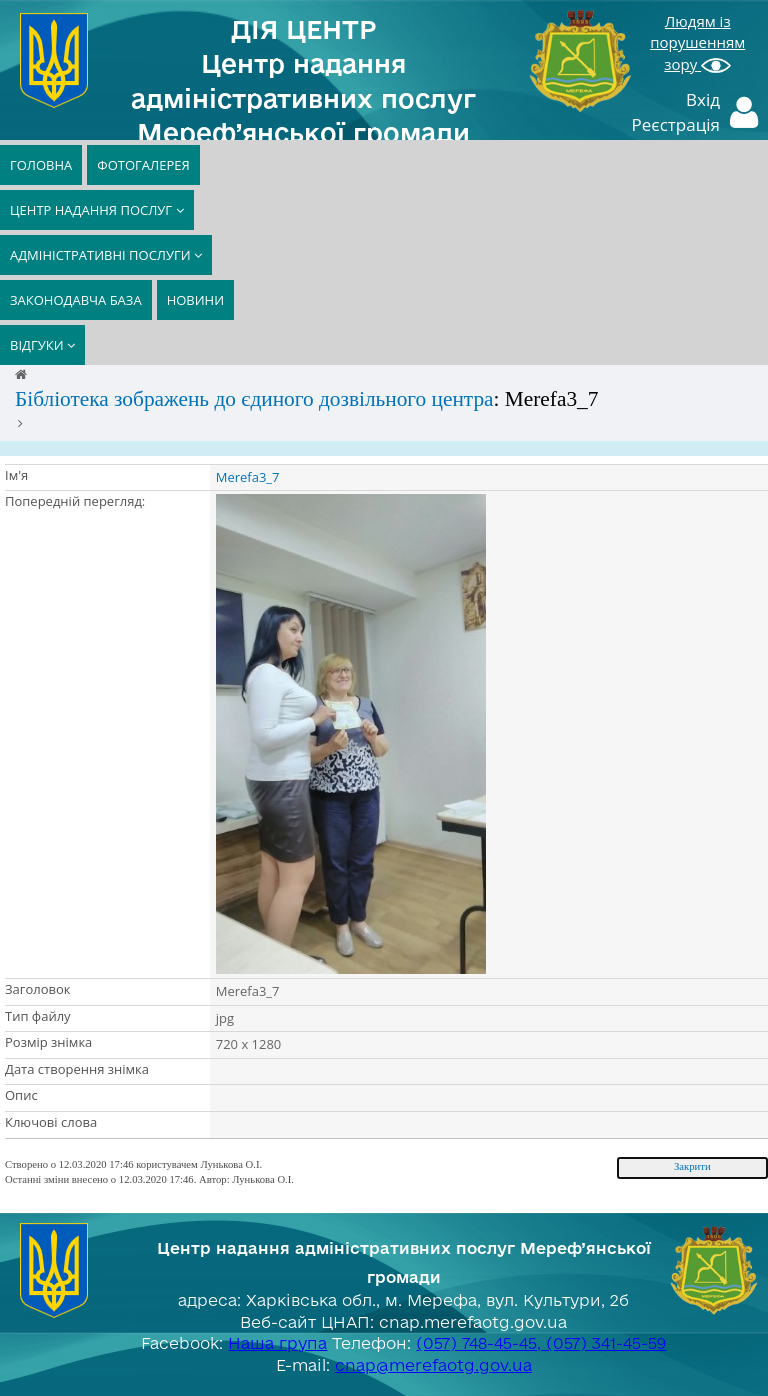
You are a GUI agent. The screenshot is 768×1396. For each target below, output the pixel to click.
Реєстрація (676, 124)
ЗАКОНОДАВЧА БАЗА (76, 300)
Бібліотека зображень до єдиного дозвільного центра (254, 399)
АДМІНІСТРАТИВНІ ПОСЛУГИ (106, 255)
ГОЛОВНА (41, 165)
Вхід (703, 99)
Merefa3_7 (248, 477)
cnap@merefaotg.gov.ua (433, 1365)
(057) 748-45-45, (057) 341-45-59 (541, 1343)
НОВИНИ (195, 300)
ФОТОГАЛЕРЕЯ (143, 165)
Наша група (277, 1343)
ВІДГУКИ (42, 345)
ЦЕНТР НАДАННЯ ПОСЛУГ (97, 210)
